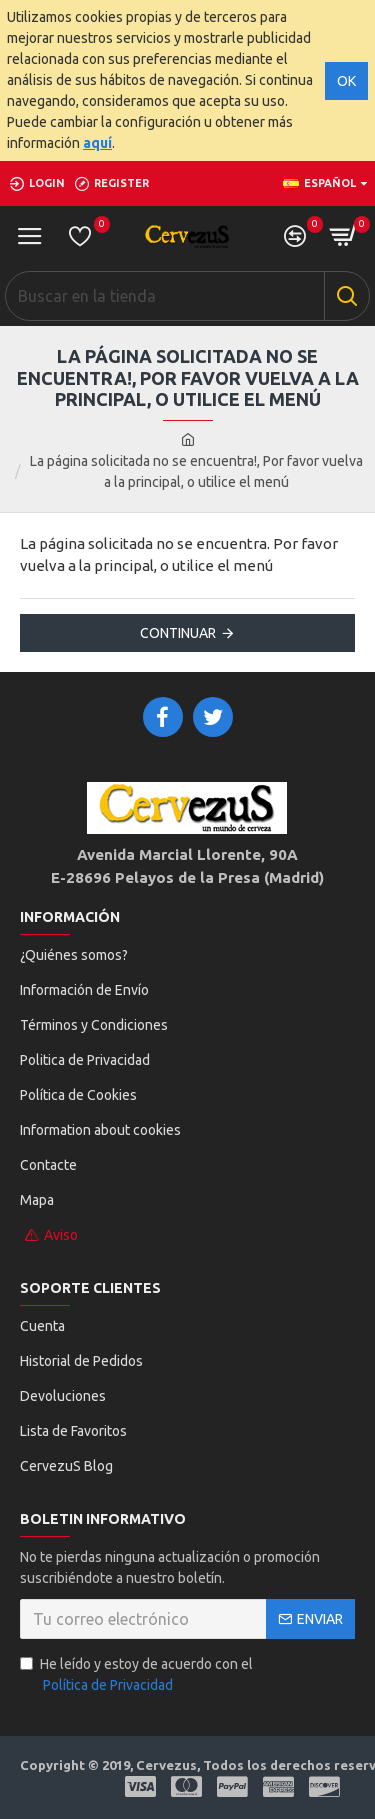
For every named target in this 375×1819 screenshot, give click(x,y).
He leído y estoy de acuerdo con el (136, 1676)
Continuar (178, 633)
